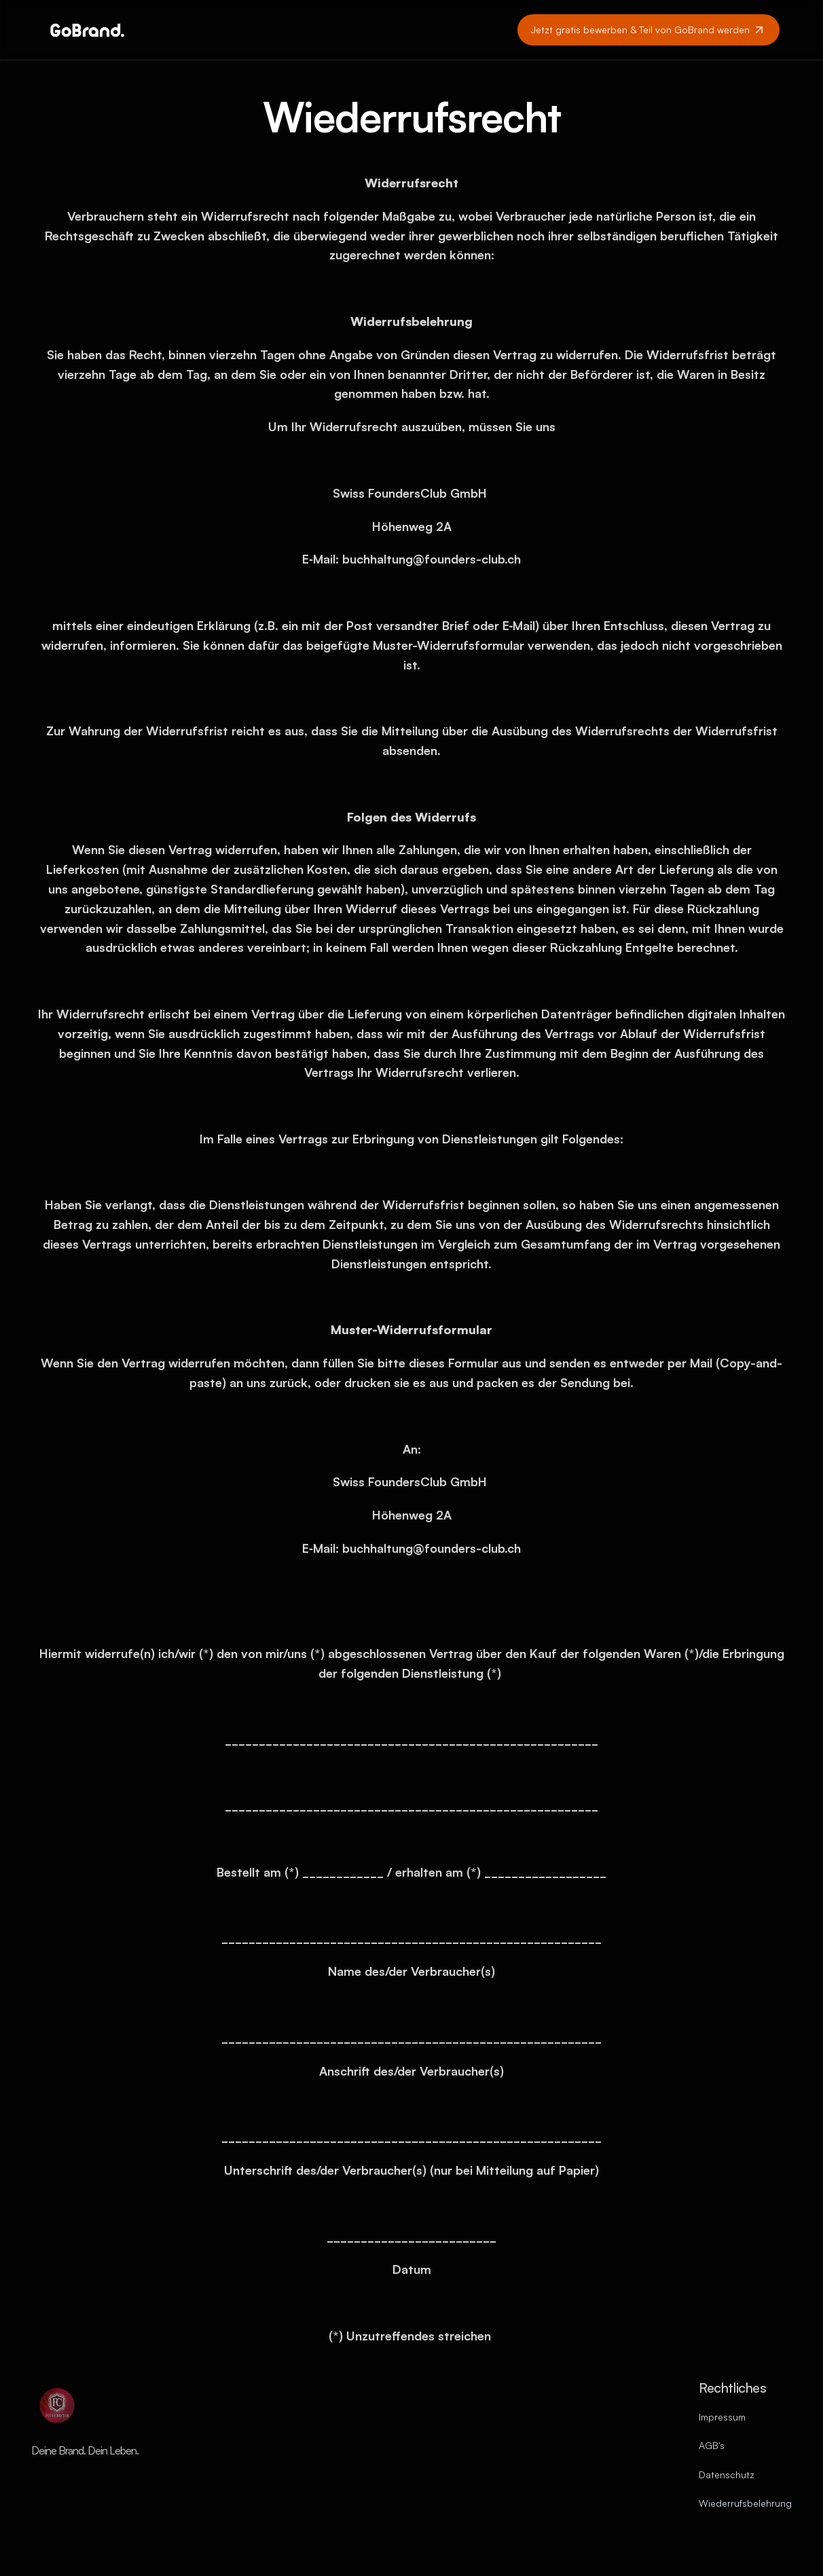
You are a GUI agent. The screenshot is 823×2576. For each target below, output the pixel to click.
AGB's (712, 2445)
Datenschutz (726, 2474)
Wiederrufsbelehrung (745, 2503)
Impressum (722, 2417)
